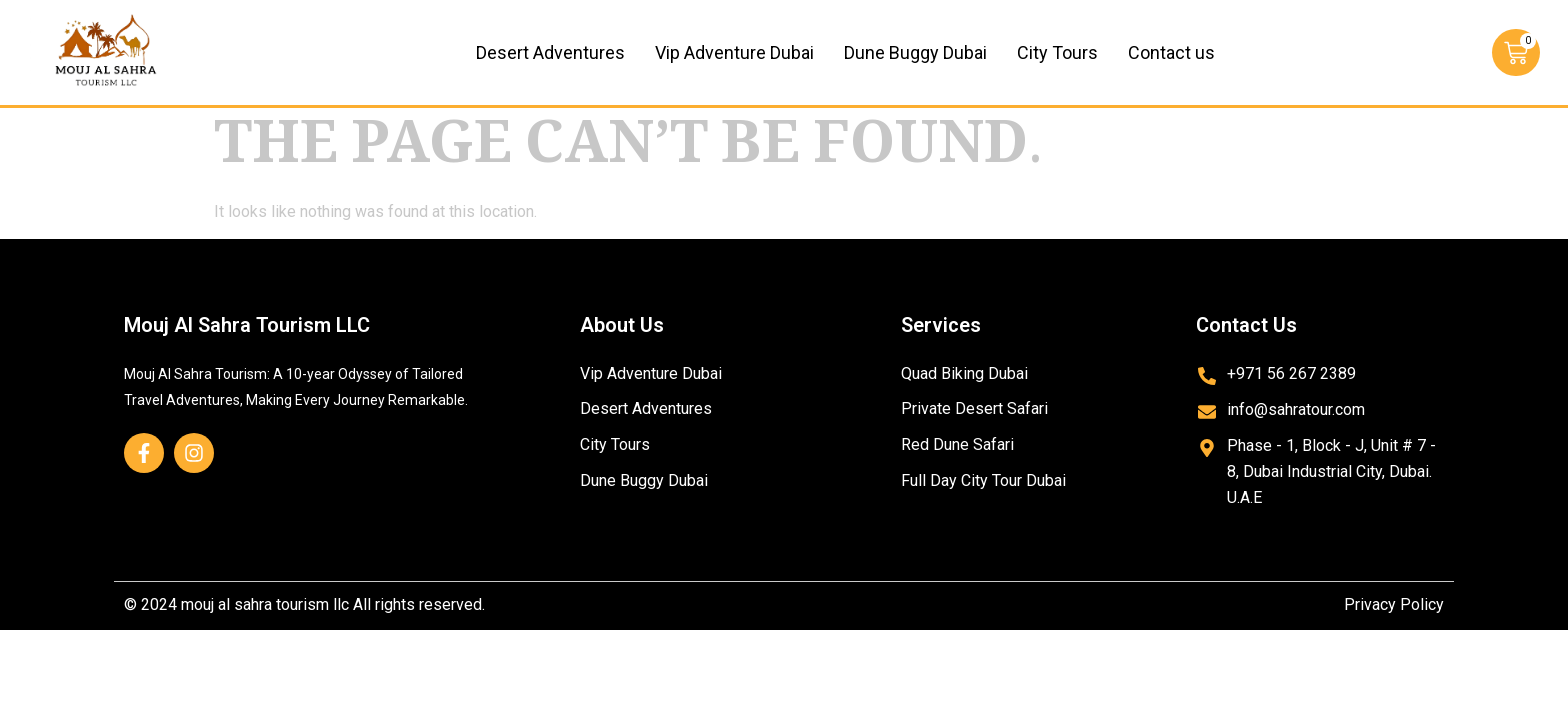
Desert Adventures (550, 52)
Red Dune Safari (957, 445)
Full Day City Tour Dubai (983, 481)
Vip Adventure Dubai (734, 52)
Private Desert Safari (974, 409)
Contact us (1171, 52)
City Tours (1057, 52)
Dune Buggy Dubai (915, 52)
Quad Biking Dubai (964, 373)
